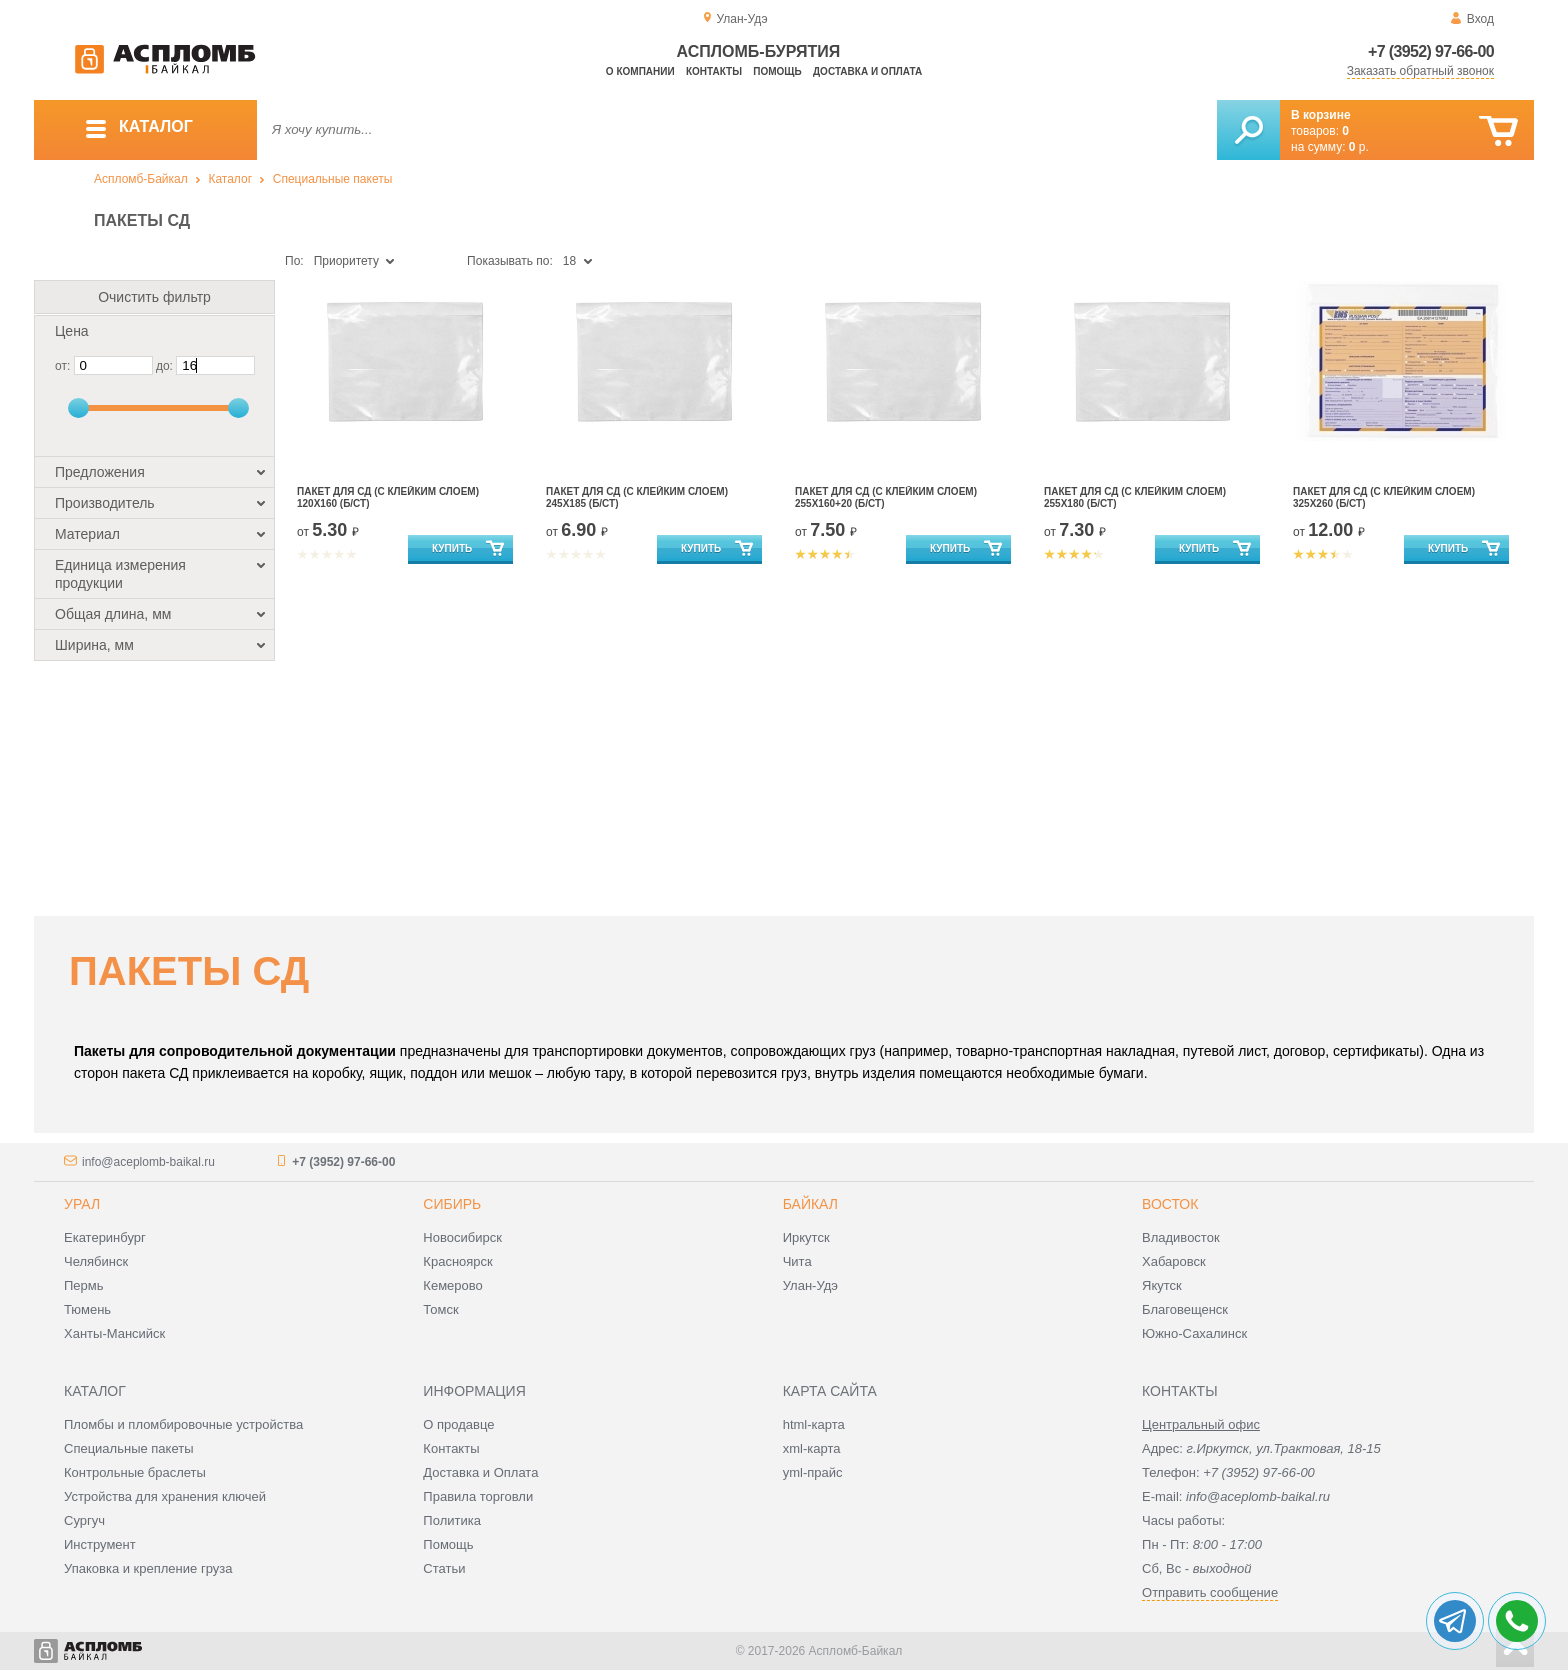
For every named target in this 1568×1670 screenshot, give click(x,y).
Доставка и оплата (867, 71)
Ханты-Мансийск (114, 1333)
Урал (82, 1204)
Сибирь (452, 1204)
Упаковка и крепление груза (148, 1568)
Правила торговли (478, 1496)
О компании (640, 71)
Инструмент (100, 1544)
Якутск (1162, 1285)
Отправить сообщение (1210, 1592)
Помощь (777, 71)
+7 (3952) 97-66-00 (1431, 51)
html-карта (814, 1424)
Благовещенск (1185, 1309)
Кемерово (452, 1285)
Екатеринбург (105, 1237)
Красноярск (457, 1261)
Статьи (444, 1568)
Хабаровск (1174, 1261)
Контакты (714, 71)
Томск (440, 1309)
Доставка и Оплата (480, 1472)
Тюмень (87, 1309)
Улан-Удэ (810, 1285)
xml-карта (812, 1448)
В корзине (1321, 115)
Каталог (230, 179)
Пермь (84, 1285)
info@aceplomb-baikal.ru (148, 1162)
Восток (1170, 1204)
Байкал (810, 1204)
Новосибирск (462, 1237)
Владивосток (1181, 1237)
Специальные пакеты (333, 179)
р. (1359, 147)
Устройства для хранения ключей (165, 1496)
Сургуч (84, 1520)
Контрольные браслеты (135, 1472)
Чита (797, 1261)
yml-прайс (813, 1472)
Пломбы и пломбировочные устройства (183, 1424)
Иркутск (806, 1237)
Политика (452, 1520)
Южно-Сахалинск (1194, 1333)
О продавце (458, 1424)
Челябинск (96, 1261)
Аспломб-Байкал (141, 179)
